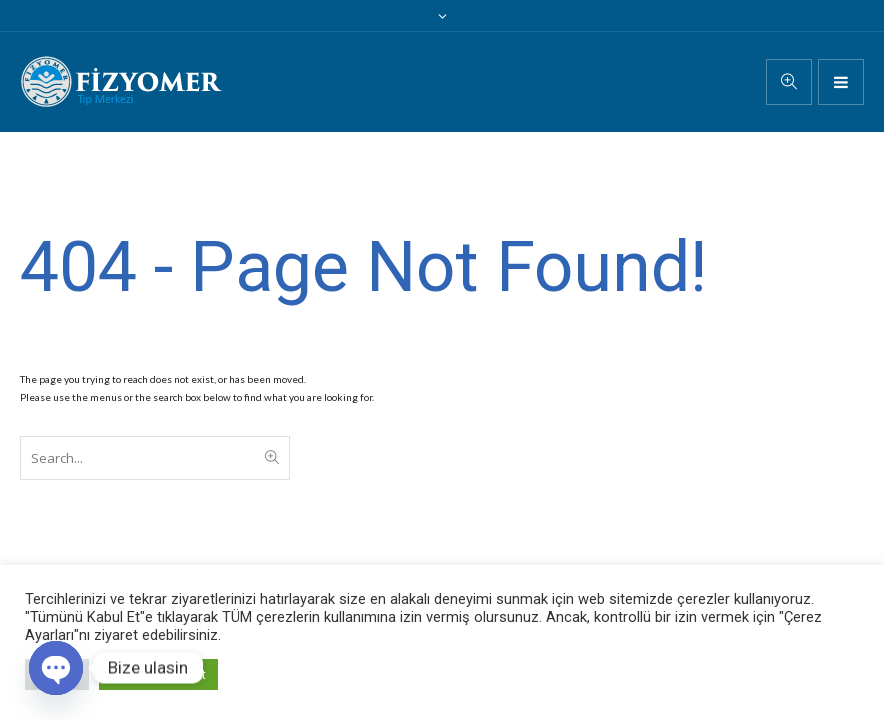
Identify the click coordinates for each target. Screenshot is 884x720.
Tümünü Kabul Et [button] (158, 674)
